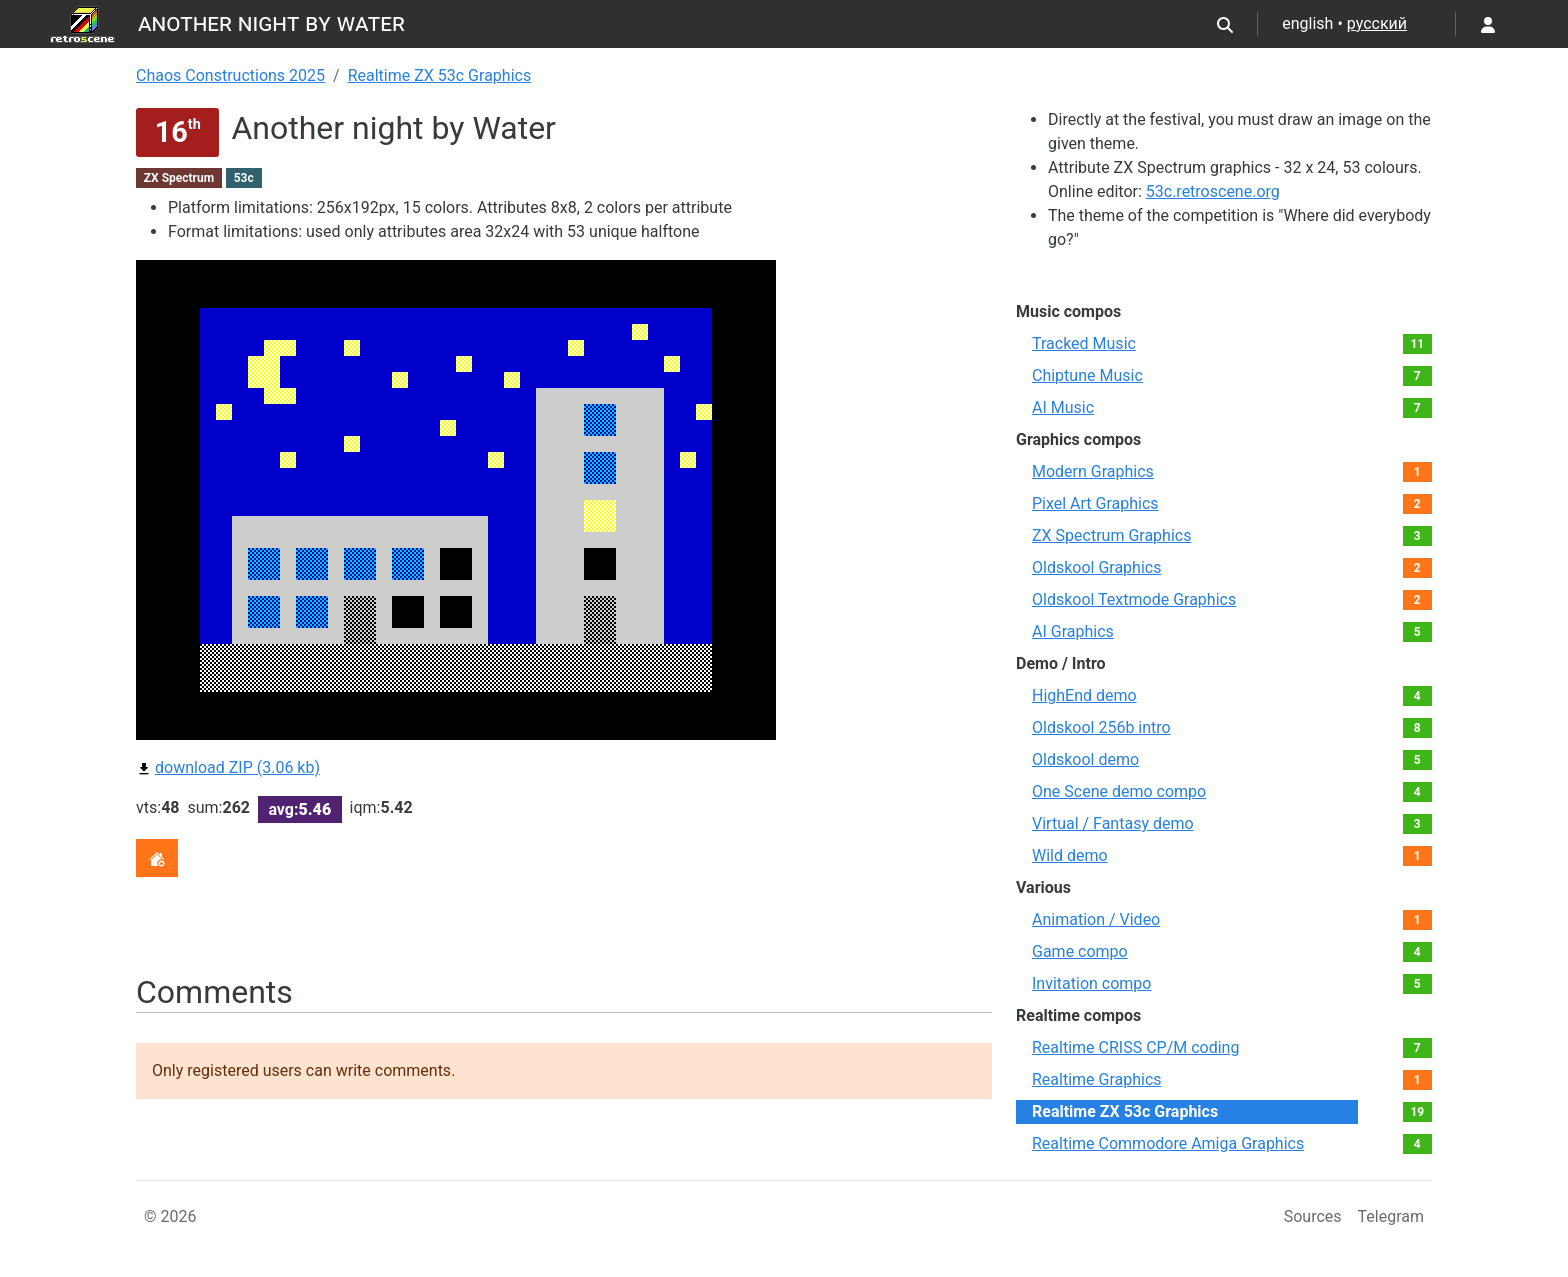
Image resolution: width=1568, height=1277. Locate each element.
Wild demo (1070, 855)
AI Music (1063, 407)
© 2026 (170, 1216)
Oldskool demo (1085, 759)
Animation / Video (1096, 919)
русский (1377, 23)
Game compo (1080, 951)
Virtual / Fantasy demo (1113, 823)
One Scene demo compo (1119, 791)
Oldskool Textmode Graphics (1134, 599)
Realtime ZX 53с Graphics (440, 75)
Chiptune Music (1087, 375)
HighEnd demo (1084, 695)
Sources (1313, 1216)
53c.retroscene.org (1213, 191)
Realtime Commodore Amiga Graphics (1168, 1143)
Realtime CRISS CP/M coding (1135, 1047)
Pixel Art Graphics (1095, 503)
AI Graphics (1073, 631)
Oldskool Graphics (1096, 567)
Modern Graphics (1093, 471)
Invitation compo (1091, 983)
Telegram (1391, 1216)
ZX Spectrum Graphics (1111, 535)
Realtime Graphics (1097, 1079)
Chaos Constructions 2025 (230, 75)
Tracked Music (1084, 343)
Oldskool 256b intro (1101, 727)
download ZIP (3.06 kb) (228, 767)
